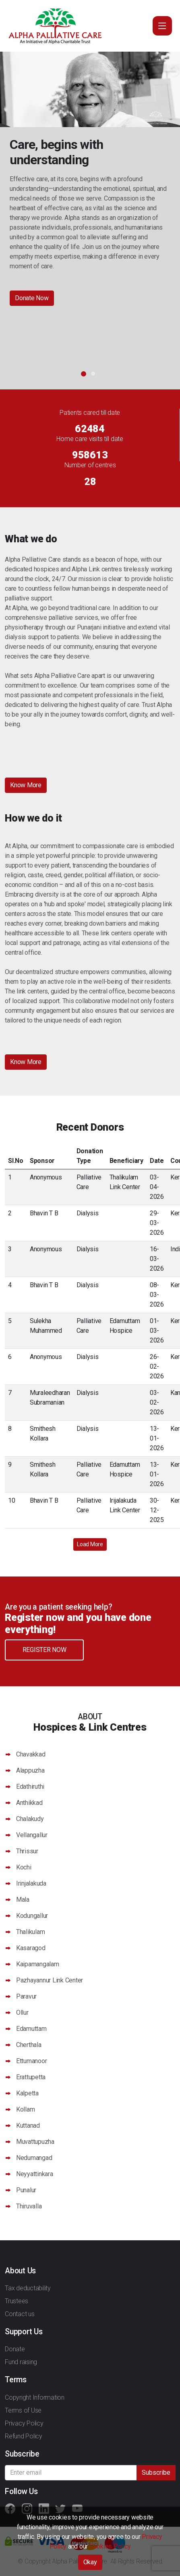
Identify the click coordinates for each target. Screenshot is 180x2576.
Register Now (44, 1650)
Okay (90, 2562)
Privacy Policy (24, 2423)
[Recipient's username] (71, 2472)
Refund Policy (23, 2436)
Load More (90, 1544)
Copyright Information (34, 2397)
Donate (15, 2349)
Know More (25, 785)
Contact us (20, 2314)
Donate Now (32, 298)
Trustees (16, 2301)
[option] (90, 187)
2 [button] (93, 374)
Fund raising (21, 2362)
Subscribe (156, 2472)
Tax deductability (28, 2288)
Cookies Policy (110, 2546)
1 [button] (83, 373)
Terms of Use (23, 2410)
